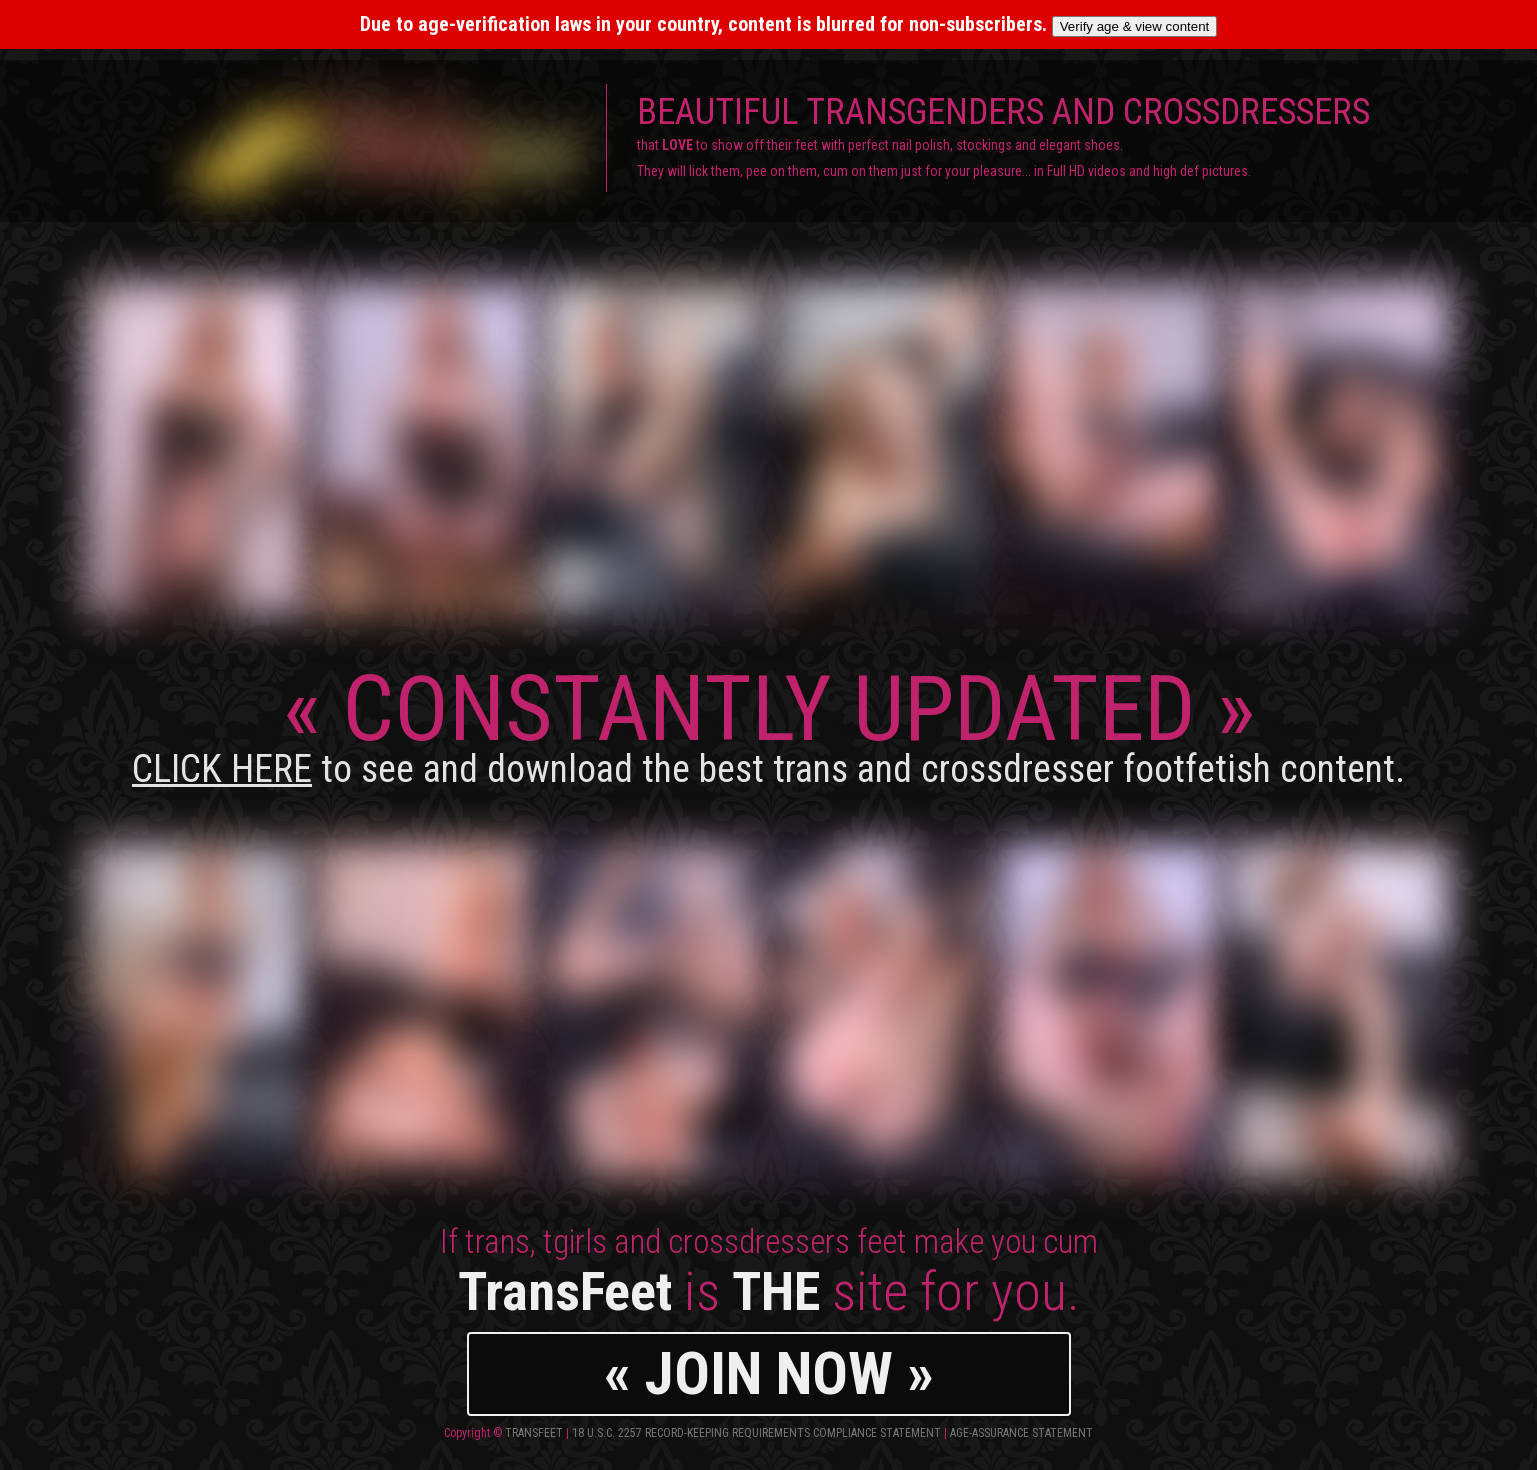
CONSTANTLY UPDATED (768, 723)
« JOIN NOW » (769, 1373)
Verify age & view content (1135, 26)
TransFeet (534, 1433)
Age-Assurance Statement (1021, 1433)
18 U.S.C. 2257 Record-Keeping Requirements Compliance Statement (756, 1433)
